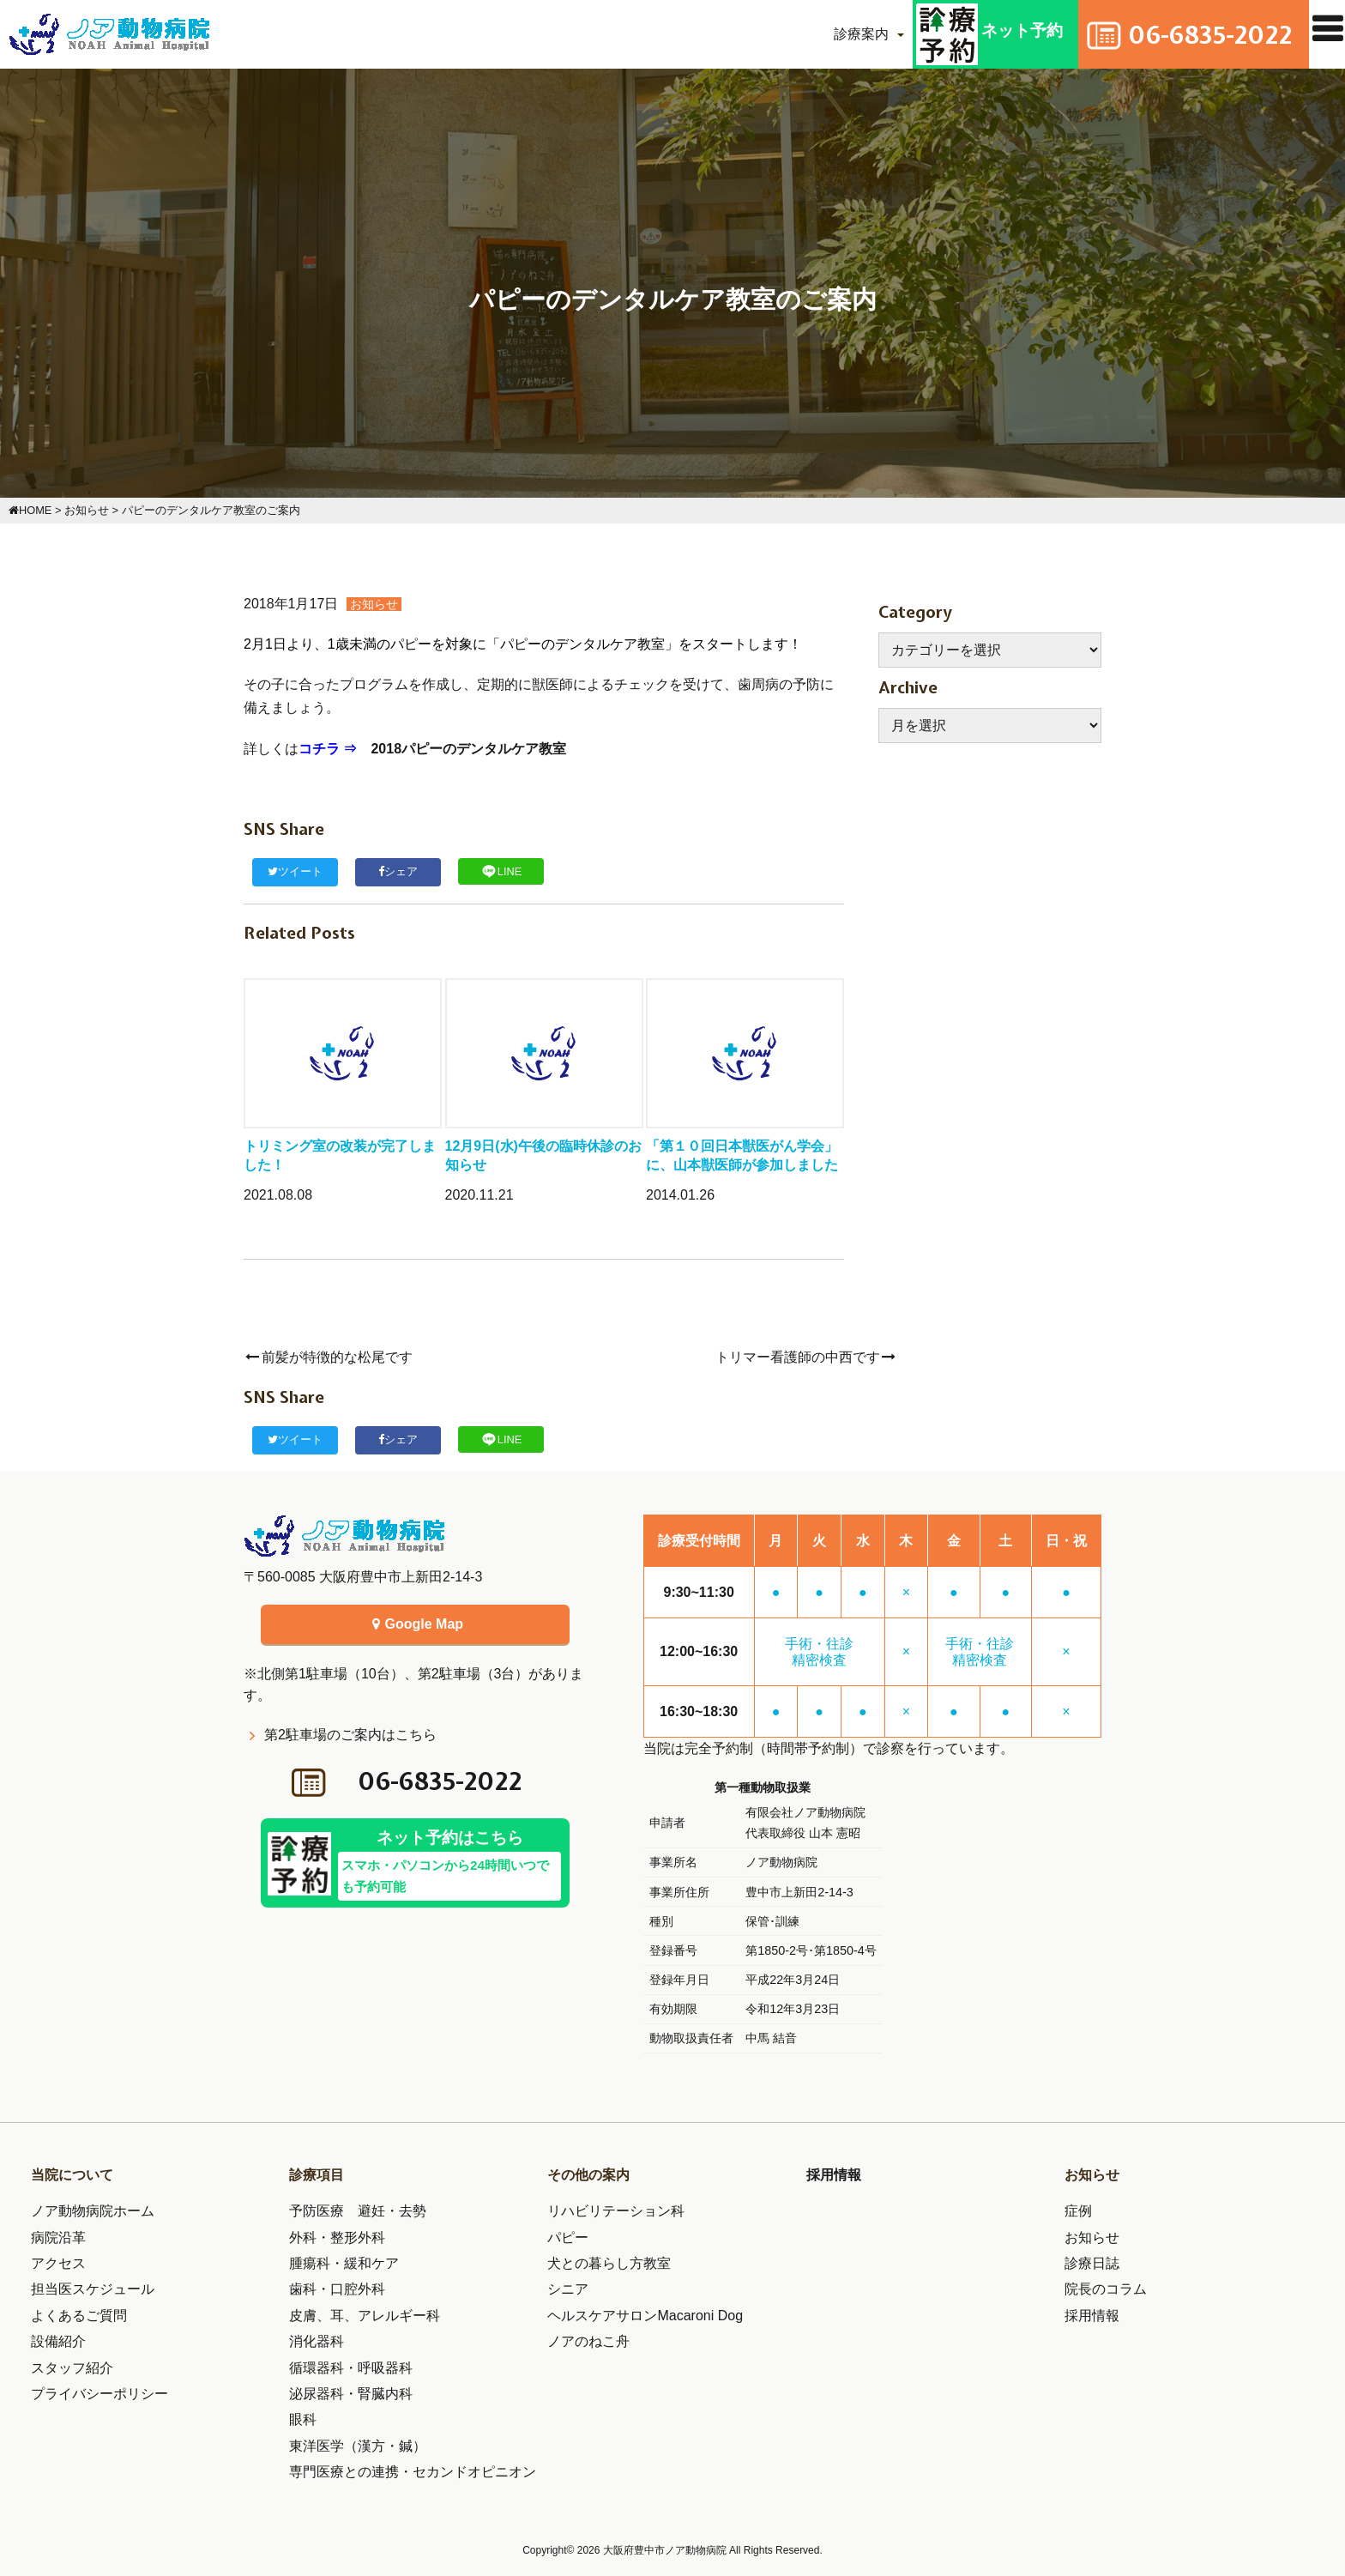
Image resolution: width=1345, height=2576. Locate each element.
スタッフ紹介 (72, 2368)
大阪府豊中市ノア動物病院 (666, 2550)
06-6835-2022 (441, 1782)
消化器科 (316, 2341)
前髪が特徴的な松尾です (328, 1357)
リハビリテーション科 (616, 2211)
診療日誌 (1092, 2263)
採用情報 (833, 2175)
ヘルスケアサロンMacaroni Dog (645, 2315)
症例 (1078, 2211)
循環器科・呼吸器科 (351, 2368)
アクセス (58, 2263)
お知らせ (374, 604)
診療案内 (844, 34)
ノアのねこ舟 (588, 2341)
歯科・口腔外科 (337, 2289)
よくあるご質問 (79, 2315)
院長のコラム (1106, 2289)
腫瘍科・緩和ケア (344, 2263)
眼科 (303, 2419)
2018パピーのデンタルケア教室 (468, 748)
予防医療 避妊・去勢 (357, 2211)
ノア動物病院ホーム (92, 2211)
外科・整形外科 (337, 2237)
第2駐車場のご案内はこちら (350, 1734)
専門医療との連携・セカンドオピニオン (412, 2471)
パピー (567, 2237)
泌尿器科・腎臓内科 (351, 2393)
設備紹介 (58, 2341)
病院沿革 (58, 2237)
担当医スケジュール (92, 2289)
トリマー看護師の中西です (806, 1357)
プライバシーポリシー (99, 2393)
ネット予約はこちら (449, 1866)
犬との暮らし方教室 (609, 2263)
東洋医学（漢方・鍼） (357, 2446)
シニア (567, 2289)
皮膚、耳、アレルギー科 (364, 2315)
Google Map (415, 1624)
